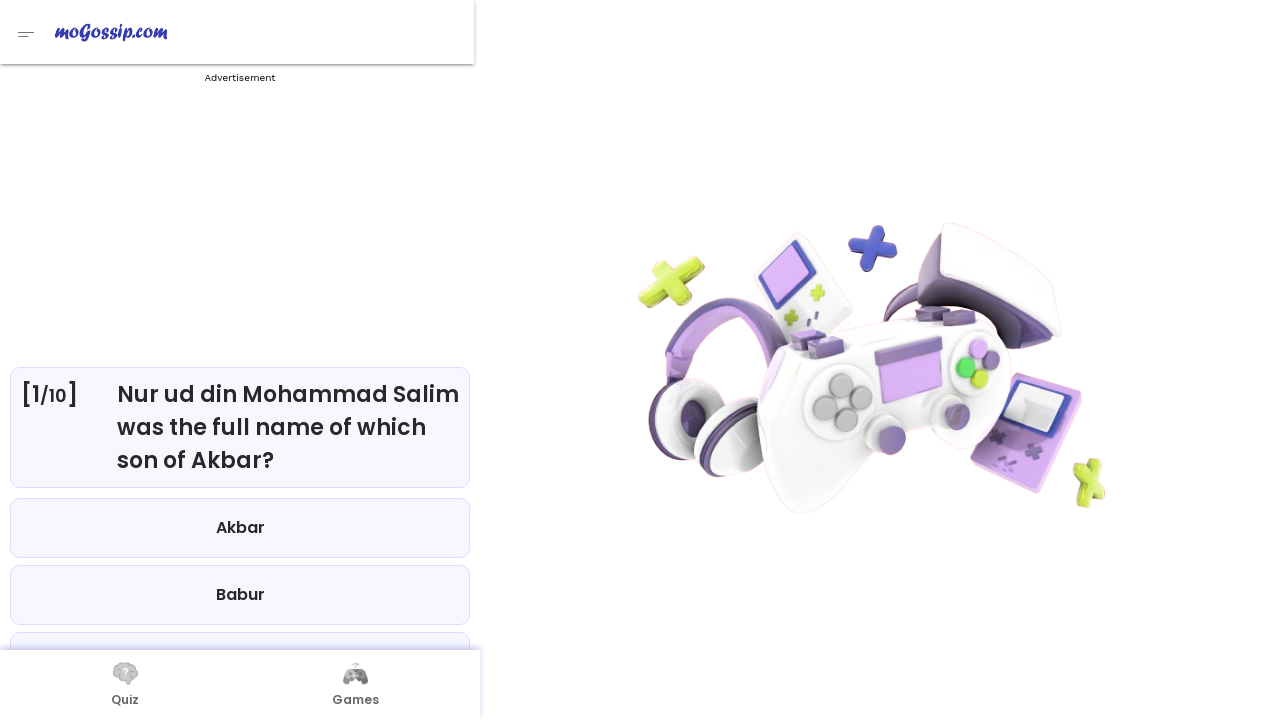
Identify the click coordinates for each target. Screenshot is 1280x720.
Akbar (240, 527)
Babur (240, 594)
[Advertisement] (240, 220)
